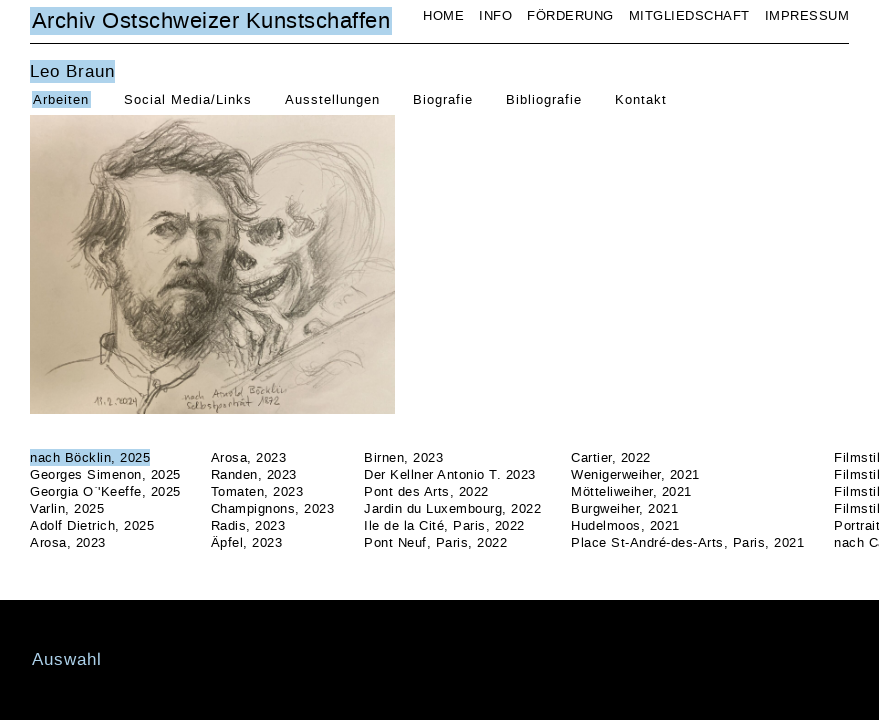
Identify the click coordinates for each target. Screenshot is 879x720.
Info (495, 15)
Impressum (807, 15)
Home (443, 15)
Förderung (570, 15)
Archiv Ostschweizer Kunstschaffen (211, 21)
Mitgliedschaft (689, 15)
